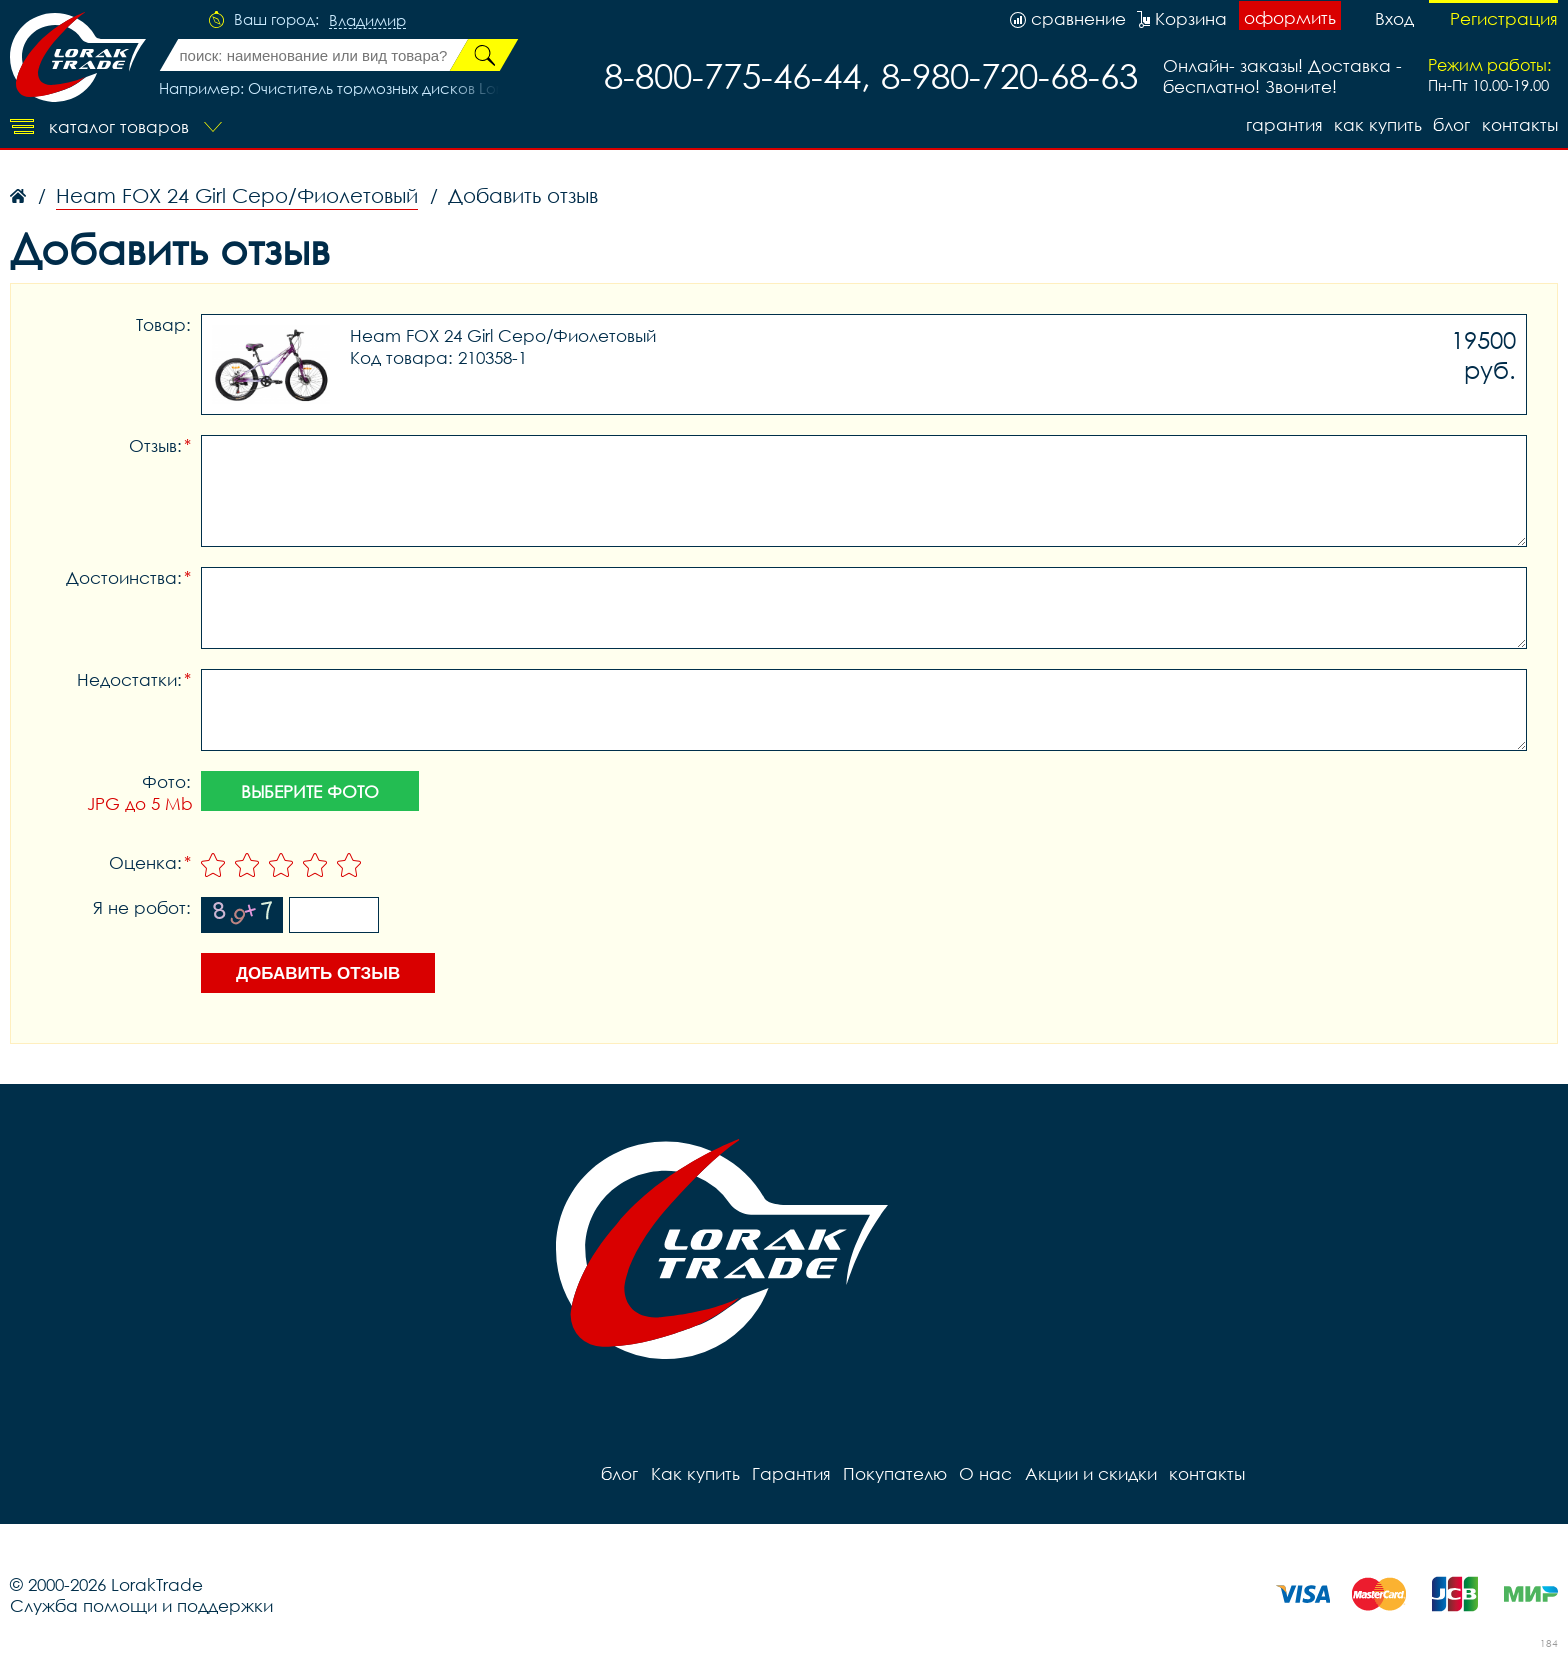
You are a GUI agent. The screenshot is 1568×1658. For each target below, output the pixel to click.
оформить (1290, 17)
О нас (984, 1473)
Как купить (1377, 124)
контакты (1520, 124)
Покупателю (894, 1473)
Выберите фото (310, 791)
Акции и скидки (1089, 1473)
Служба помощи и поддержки (141, 1605)
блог (1451, 124)
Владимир (367, 21)
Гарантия (1282, 124)
